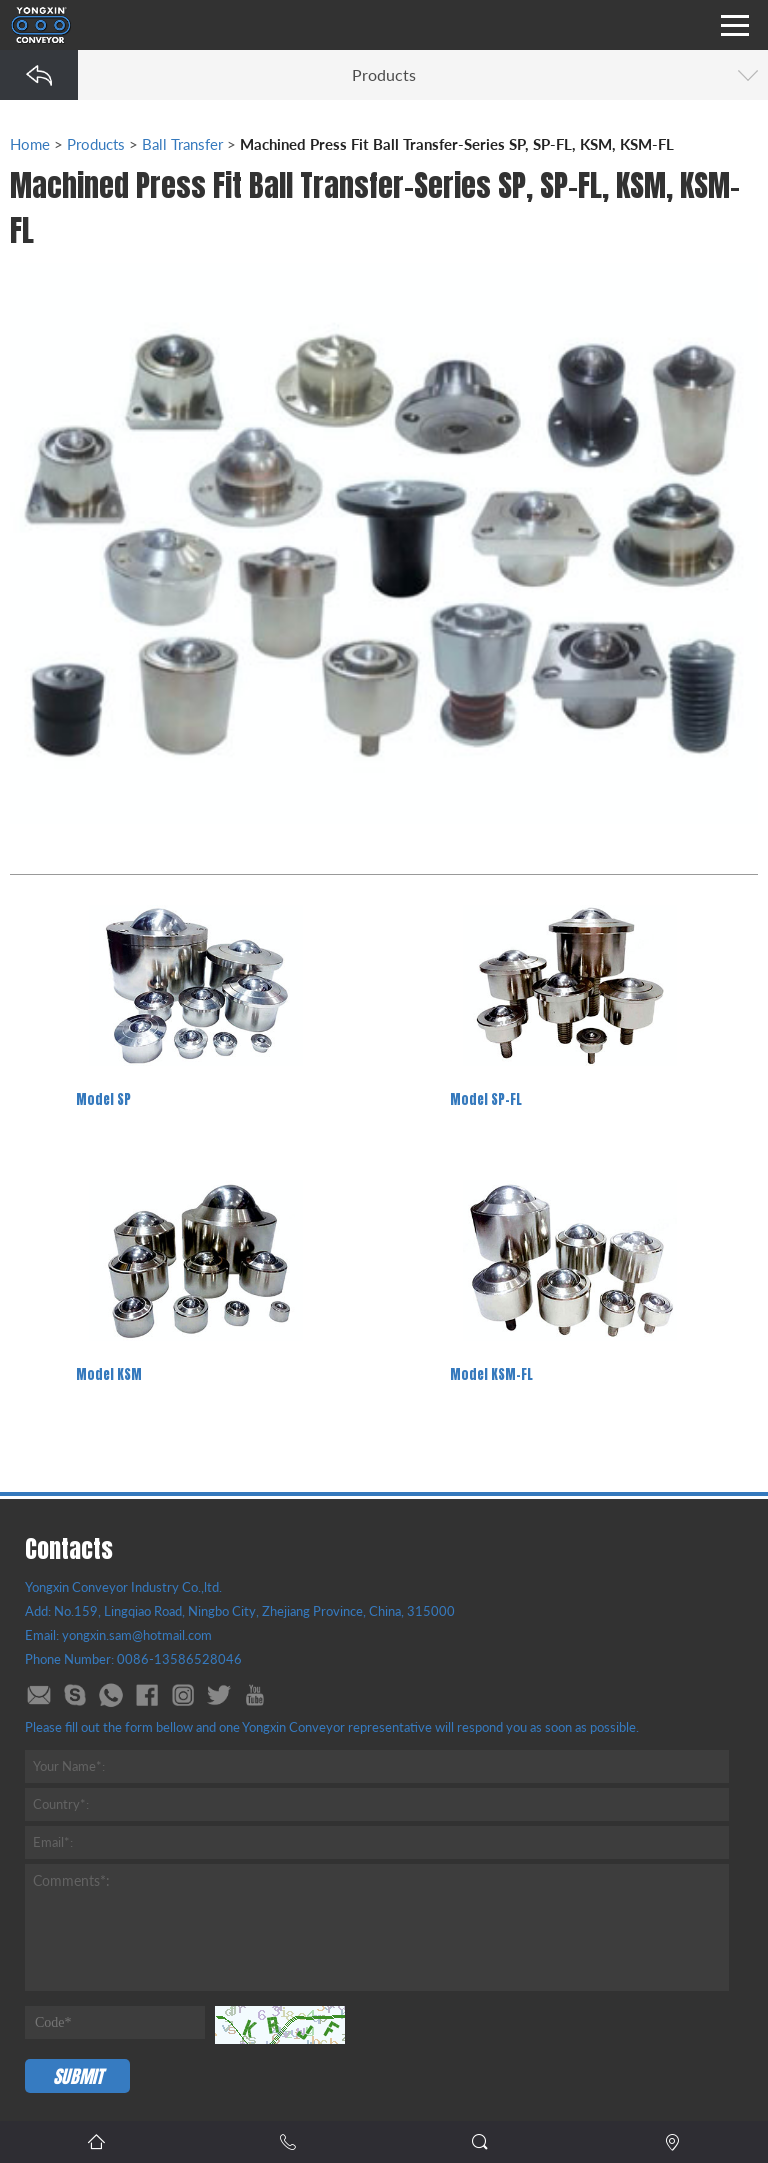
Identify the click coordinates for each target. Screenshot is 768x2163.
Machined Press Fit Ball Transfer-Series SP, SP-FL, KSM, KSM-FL (457, 144)
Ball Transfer (182, 144)
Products (96, 144)
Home (30, 144)
